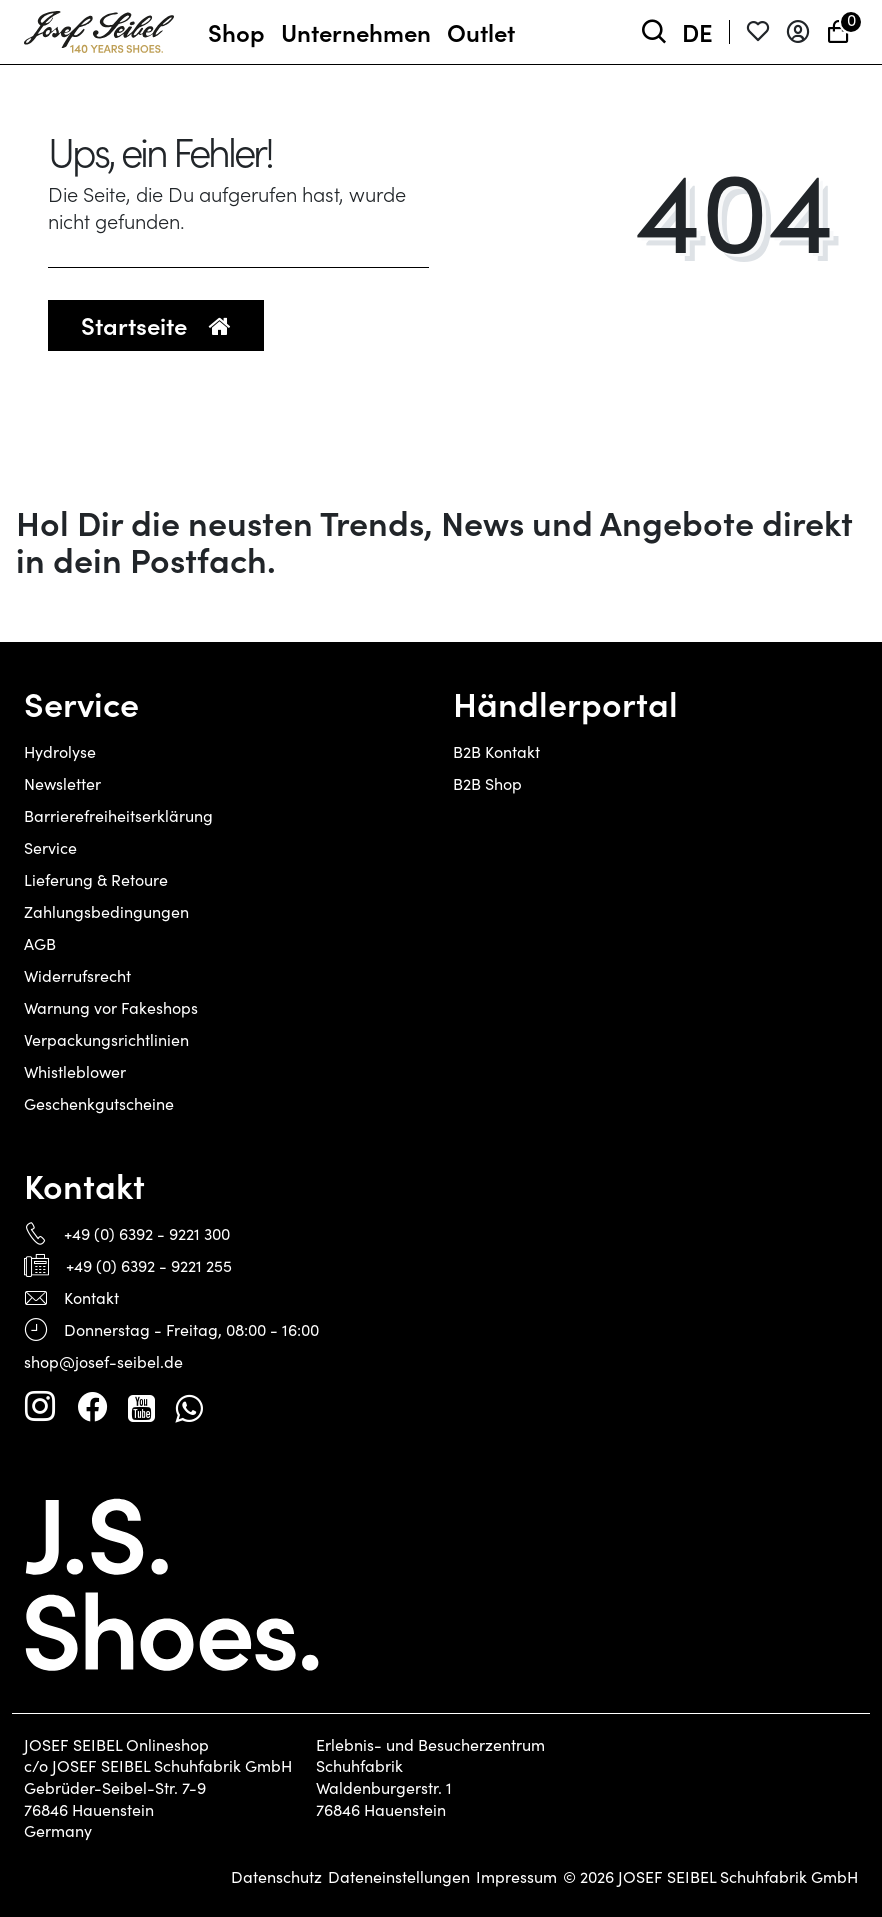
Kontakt (91, 1297)
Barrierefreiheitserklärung (118, 815)
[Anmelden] (798, 32)
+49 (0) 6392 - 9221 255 (149, 1265)
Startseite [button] (156, 324)
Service (50, 847)
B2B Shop (487, 783)
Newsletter (62, 783)
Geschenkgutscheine (99, 1103)
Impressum (516, 1877)
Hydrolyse (60, 751)
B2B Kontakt (496, 751)
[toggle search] (654, 32)
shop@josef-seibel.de (103, 1361)
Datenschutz (276, 1877)
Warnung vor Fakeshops (111, 1007)
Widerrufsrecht (77, 975)
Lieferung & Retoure (96, 879)
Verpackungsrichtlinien (106, 1039)
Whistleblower (75, 1071)
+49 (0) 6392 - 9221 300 (147, 1233)
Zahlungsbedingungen (106, 911)
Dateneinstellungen (399, 1877)
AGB (40, 943)
